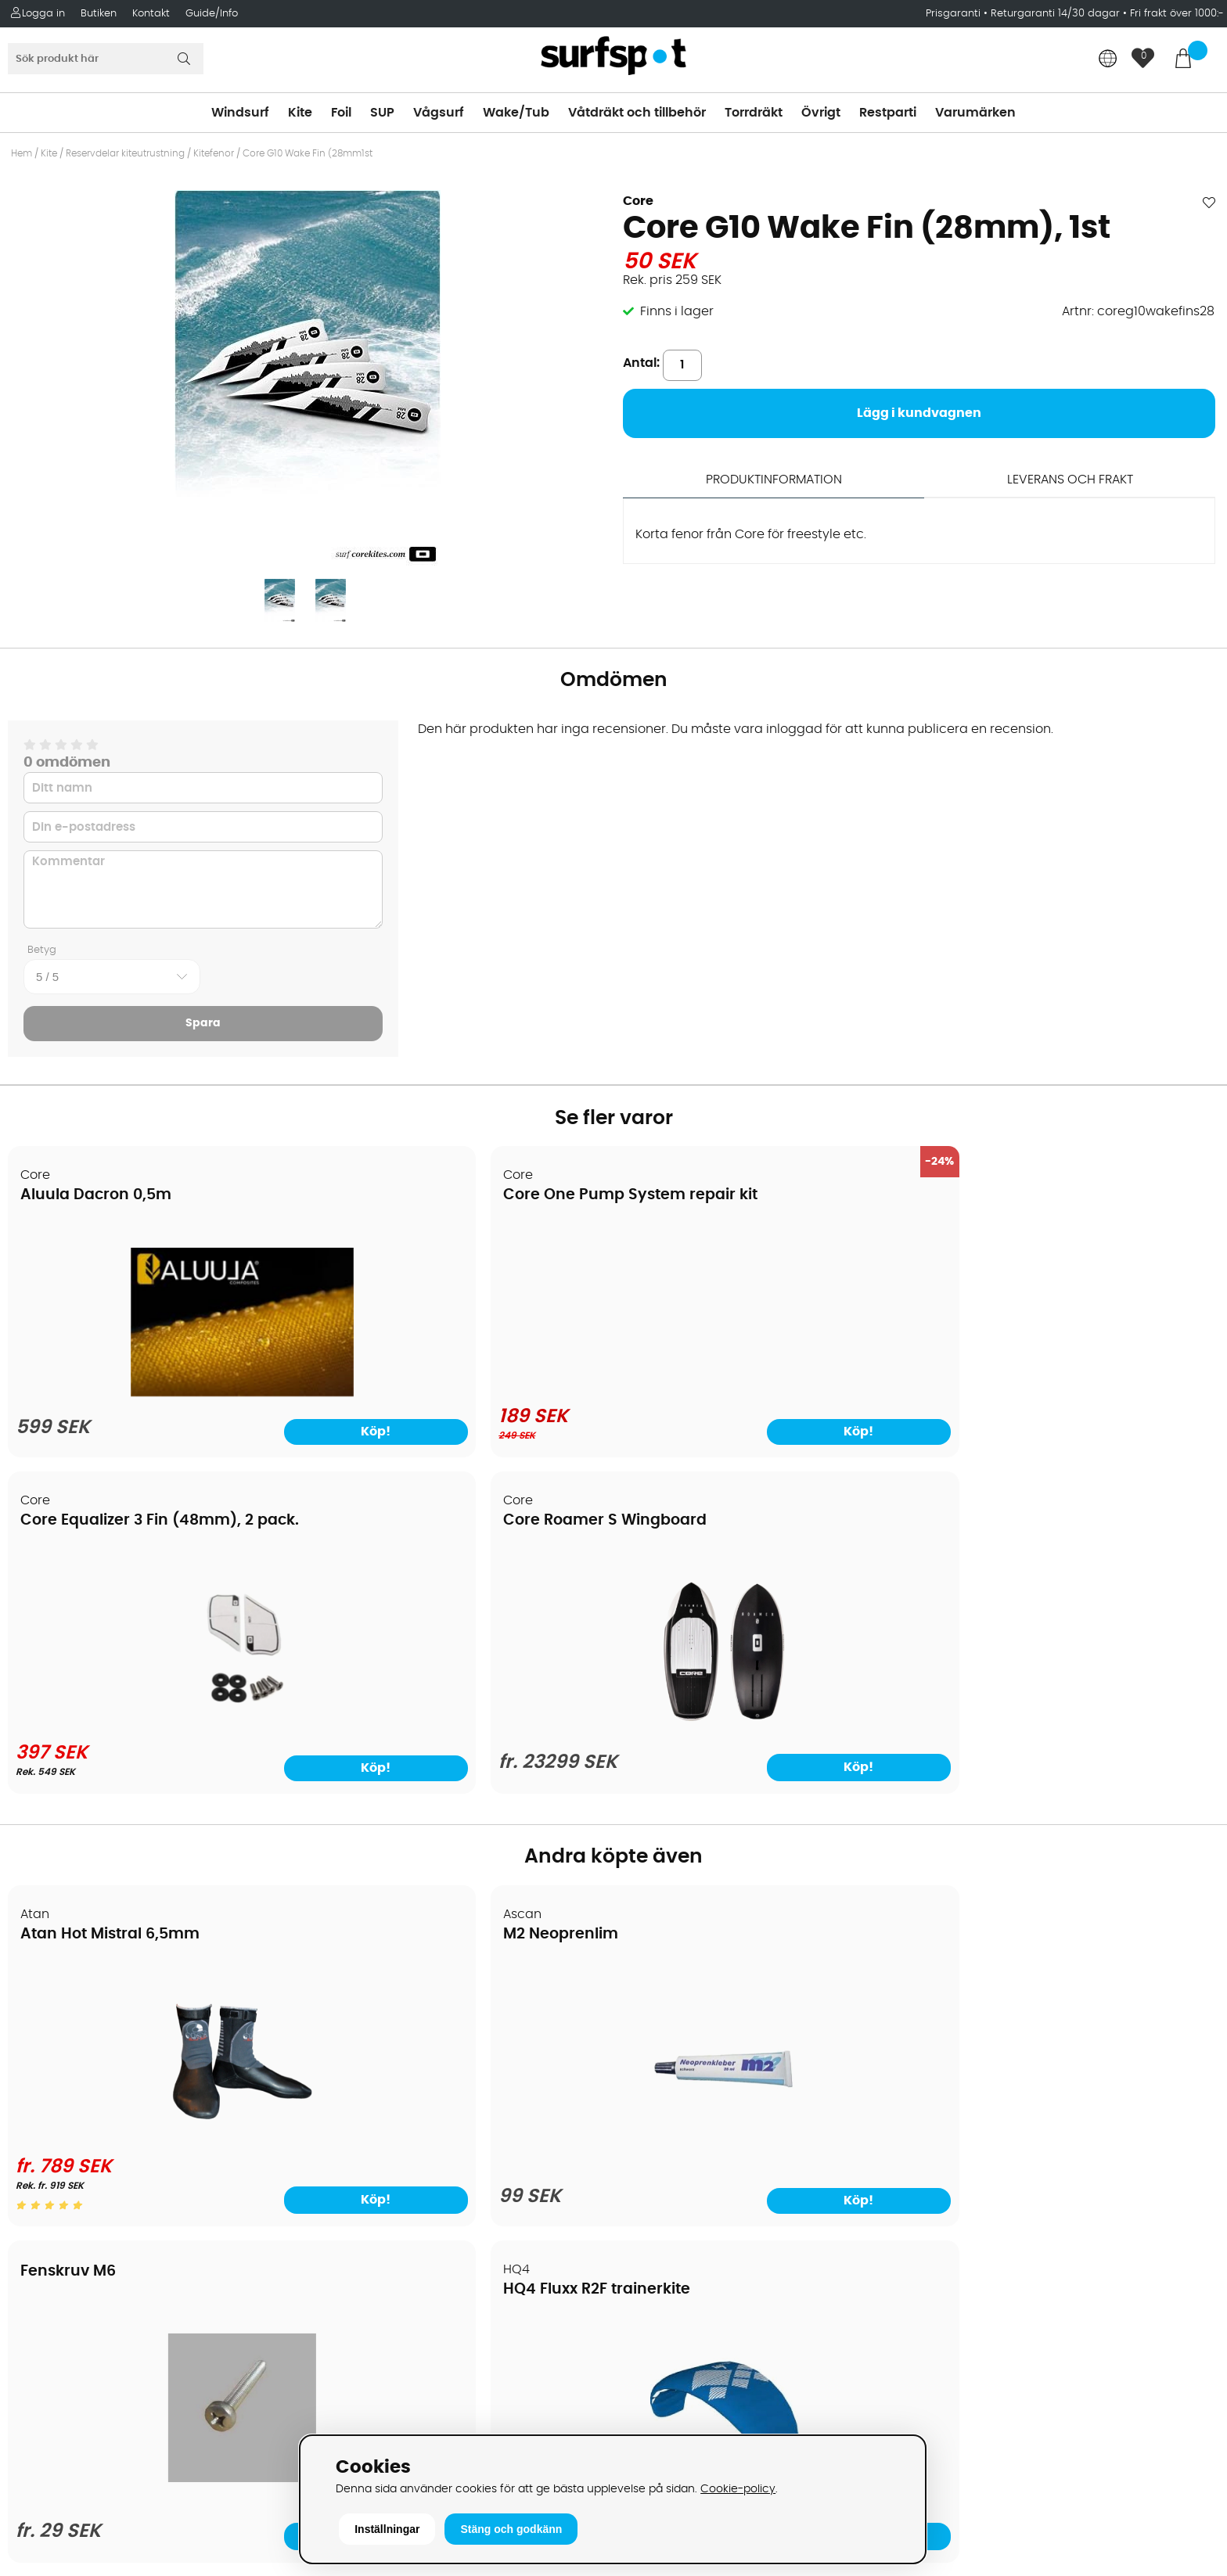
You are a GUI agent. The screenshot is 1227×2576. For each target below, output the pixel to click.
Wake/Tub (516, 112)
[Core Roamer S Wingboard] (1073, 1396)
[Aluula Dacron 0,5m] (153, 1397)
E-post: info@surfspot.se (398, 2427)
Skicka (1175, 2089)
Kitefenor (213, 153)
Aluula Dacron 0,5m (96, 1195)
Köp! (1154, 1441)
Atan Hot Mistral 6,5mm (110, 1607)
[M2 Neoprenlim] (460, 1815)
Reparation (50, 2192)
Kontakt (151, 14)
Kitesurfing (655, 2028)
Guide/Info (211, 14)
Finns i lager (677, 311)
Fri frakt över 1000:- (1177, 14)
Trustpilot (954, 2356)
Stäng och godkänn (511, 2529)
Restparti (887, 112)
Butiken (99, 14)
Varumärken (975, 112)
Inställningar (386, 2529)
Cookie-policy (737, 2489)
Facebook (956, 2278)
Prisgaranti (955, 14)
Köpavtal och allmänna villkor (108, 2028)
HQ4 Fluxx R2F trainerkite (1034, 1607)
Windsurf (240, 112)
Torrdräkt (754, 112)
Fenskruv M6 (681, 1589)
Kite (300, 112)
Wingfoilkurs (53, 2263)
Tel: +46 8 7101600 (374, 2404)
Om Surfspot (54, 2005)
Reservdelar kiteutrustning (125, 153)
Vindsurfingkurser (70, 2239)
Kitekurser (46, 2216)
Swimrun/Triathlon (679, 2145)
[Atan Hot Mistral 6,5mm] (154, 1804)
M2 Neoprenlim (385, 1607)
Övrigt (820, 112)
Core (638, 201)
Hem (21, 153)
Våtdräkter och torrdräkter (705, 2122)
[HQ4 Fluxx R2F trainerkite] (1073, 1811)
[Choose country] (1108, 60)
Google (948, 2200)
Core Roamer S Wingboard (1042, 1195)
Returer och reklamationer (97, 2122)
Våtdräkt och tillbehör (637, 112)
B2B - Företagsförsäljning (93, 2145)
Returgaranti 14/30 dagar (1055, 14)
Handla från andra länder (95, 2099)
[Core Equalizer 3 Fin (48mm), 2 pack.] (766, 1393)
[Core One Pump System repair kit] (460, 1302)
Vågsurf (438, 112)
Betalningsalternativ (79, 2052)
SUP (382, 112)
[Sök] (105, 58)
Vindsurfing (658, 2005)
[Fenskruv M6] (766, 1802)
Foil (341, 112)
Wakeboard (659, 2075)
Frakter (37, 2075)
